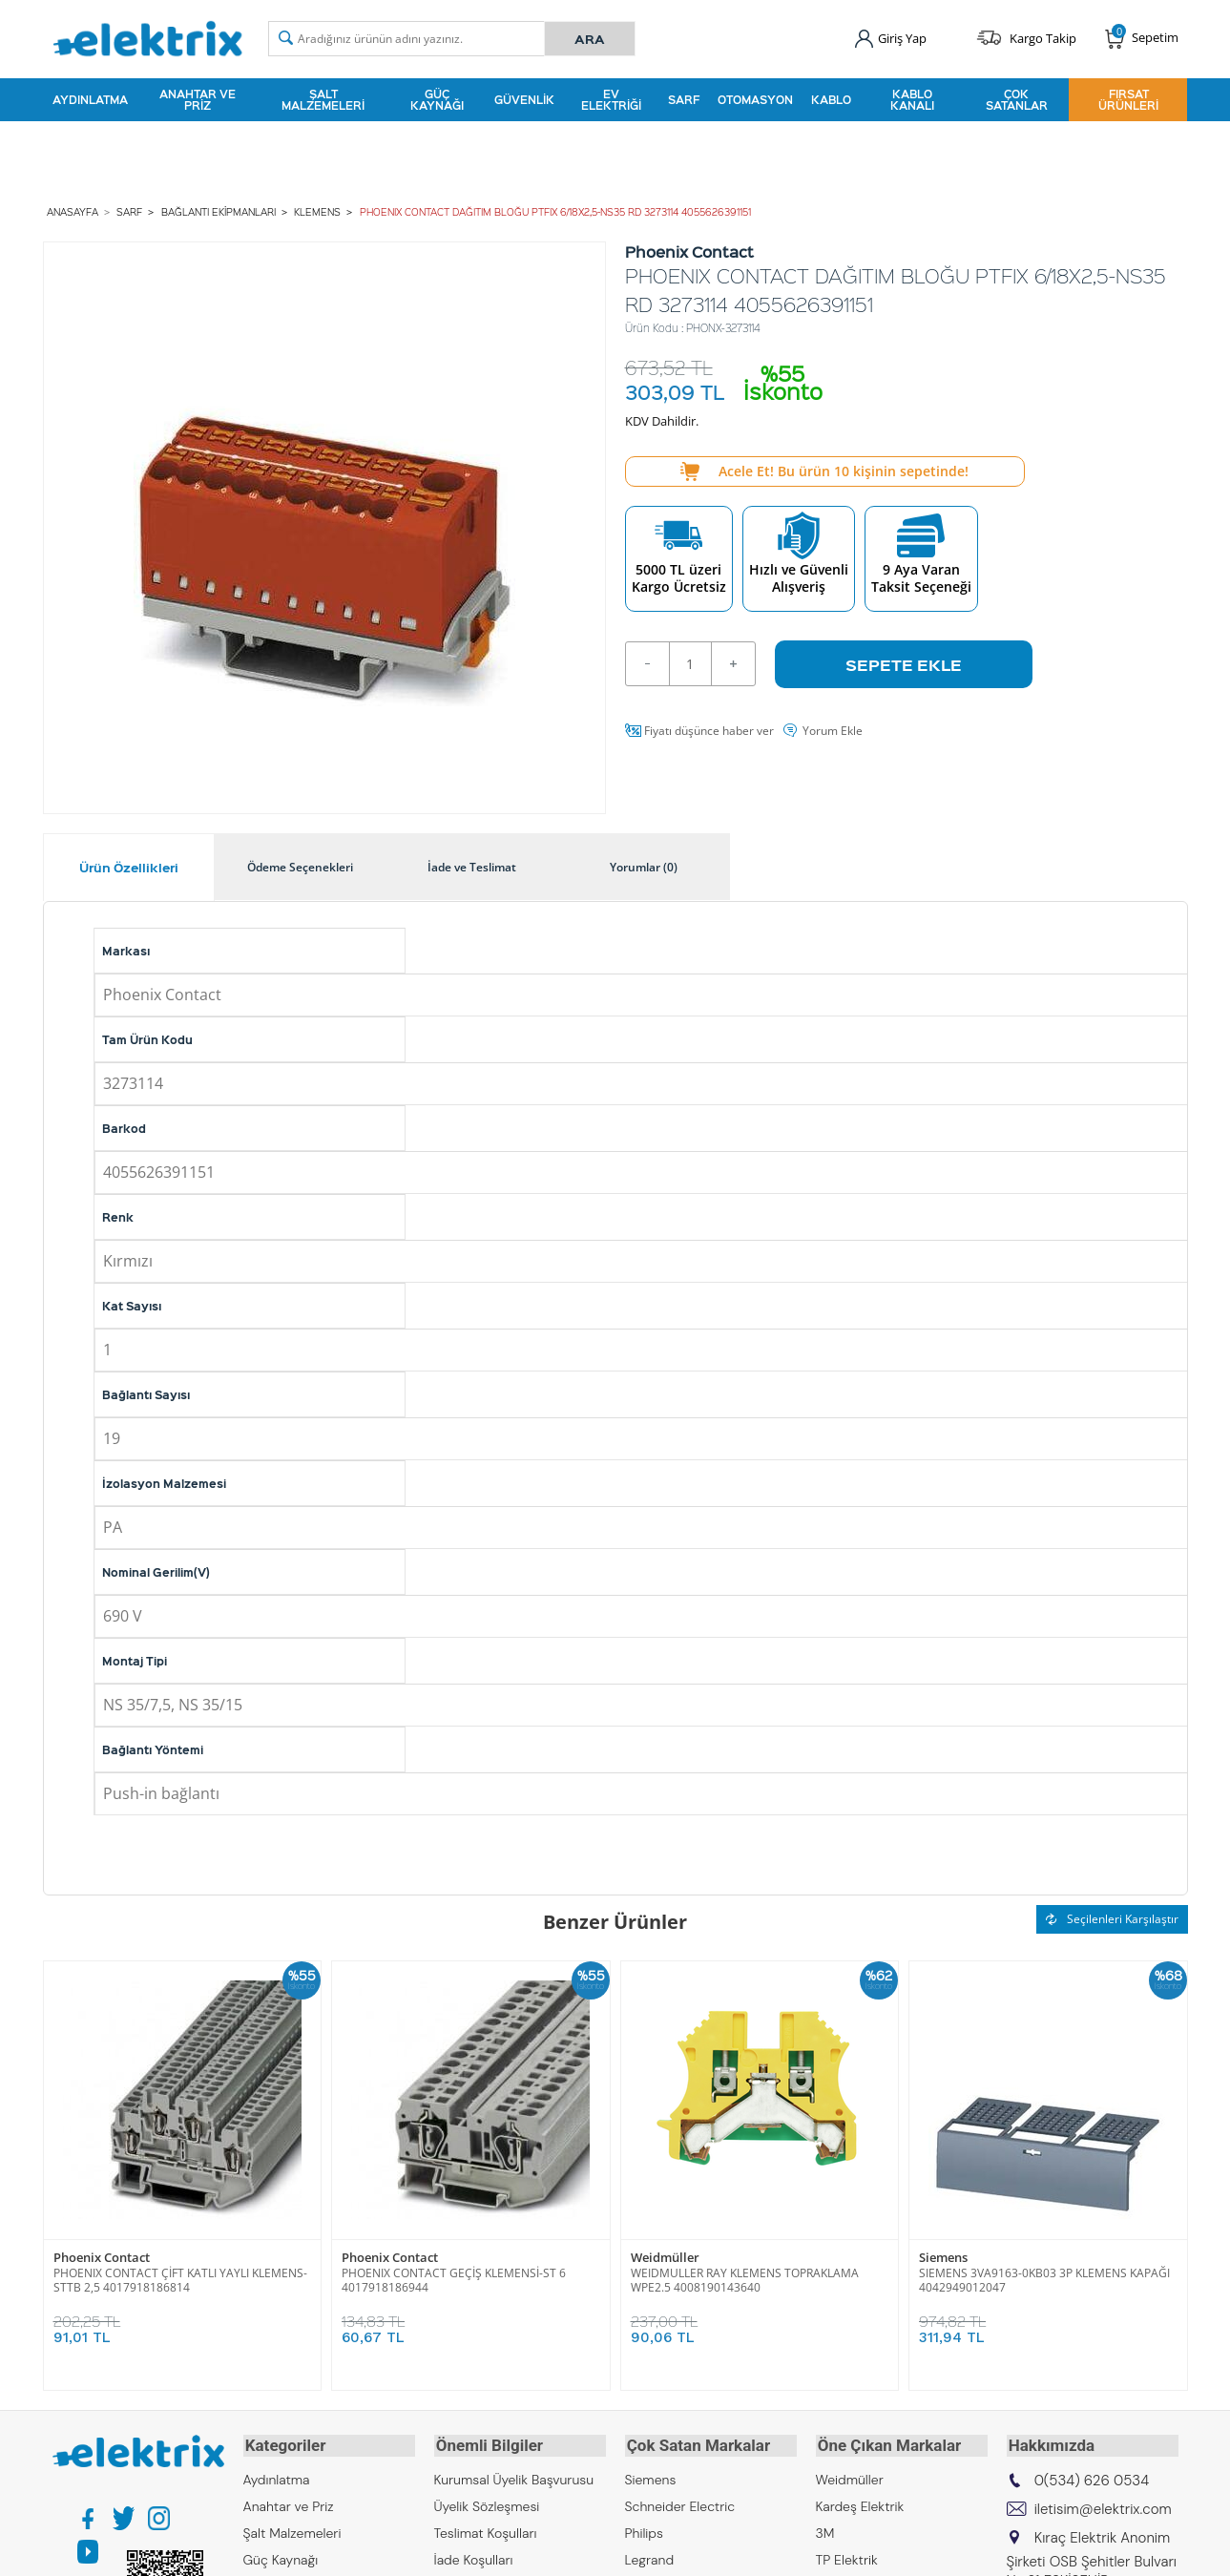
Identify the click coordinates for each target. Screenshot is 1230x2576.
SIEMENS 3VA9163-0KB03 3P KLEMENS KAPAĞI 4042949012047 (1044, 2278)
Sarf (683, 99)
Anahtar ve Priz (197, 99)
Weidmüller (665, 2256)
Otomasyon (755, 99)
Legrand (650, 2555)
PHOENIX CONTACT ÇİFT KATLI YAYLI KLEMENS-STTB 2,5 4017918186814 (180, 2278)
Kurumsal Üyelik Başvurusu (514, 2474)
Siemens (943, 2256)
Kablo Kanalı (912, 99)
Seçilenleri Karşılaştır (1112, 1917)
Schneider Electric (680, 2501)
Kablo (831, 99)
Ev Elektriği (611, 99)
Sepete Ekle (903, 661)
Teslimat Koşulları (485, 2528)
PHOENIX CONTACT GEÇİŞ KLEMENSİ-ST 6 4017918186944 (454, 2278)
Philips (644, 2528)
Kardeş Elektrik (860, 2501)
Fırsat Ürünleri (1128, 99)
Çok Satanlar (1017, 99)
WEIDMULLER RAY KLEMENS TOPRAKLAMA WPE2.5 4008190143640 (745, 2278)
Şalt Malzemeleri (323, 99)
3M (825, 2528)
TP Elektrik (847, 2555)
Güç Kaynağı (437, 99)
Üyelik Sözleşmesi (487, 2501)
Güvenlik (524, 99)
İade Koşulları (473, 2555)
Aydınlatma (90, 99)
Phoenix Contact (101, 2256)
